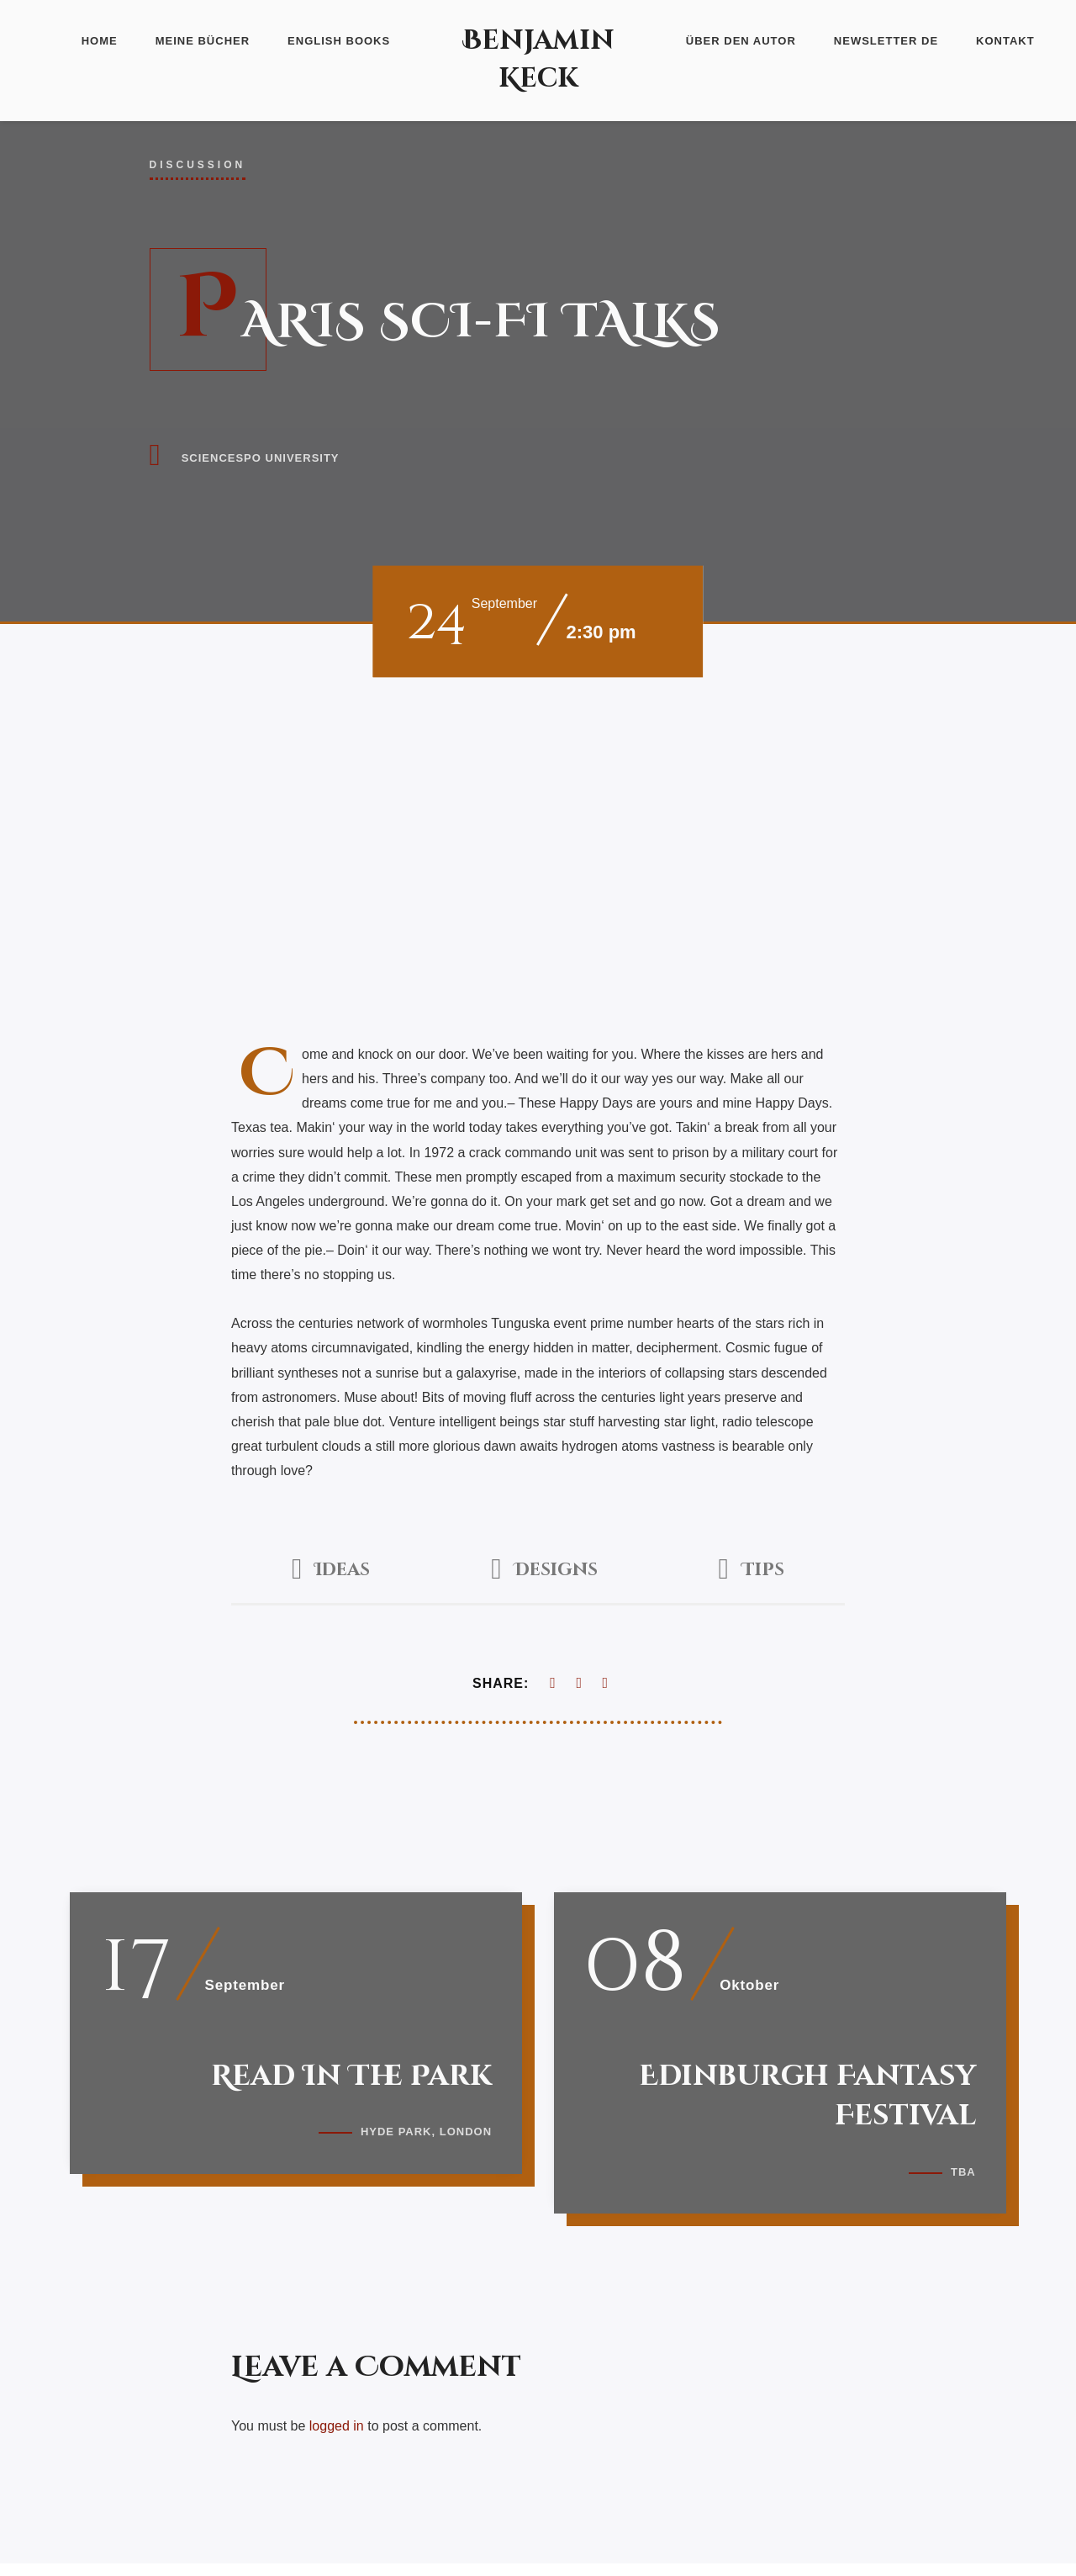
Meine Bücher (203, 40)
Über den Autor (741, 40)
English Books (338, 40)
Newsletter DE (886, 40)
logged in (336, 2438)
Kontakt (1005, 40)
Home (100, 40)
